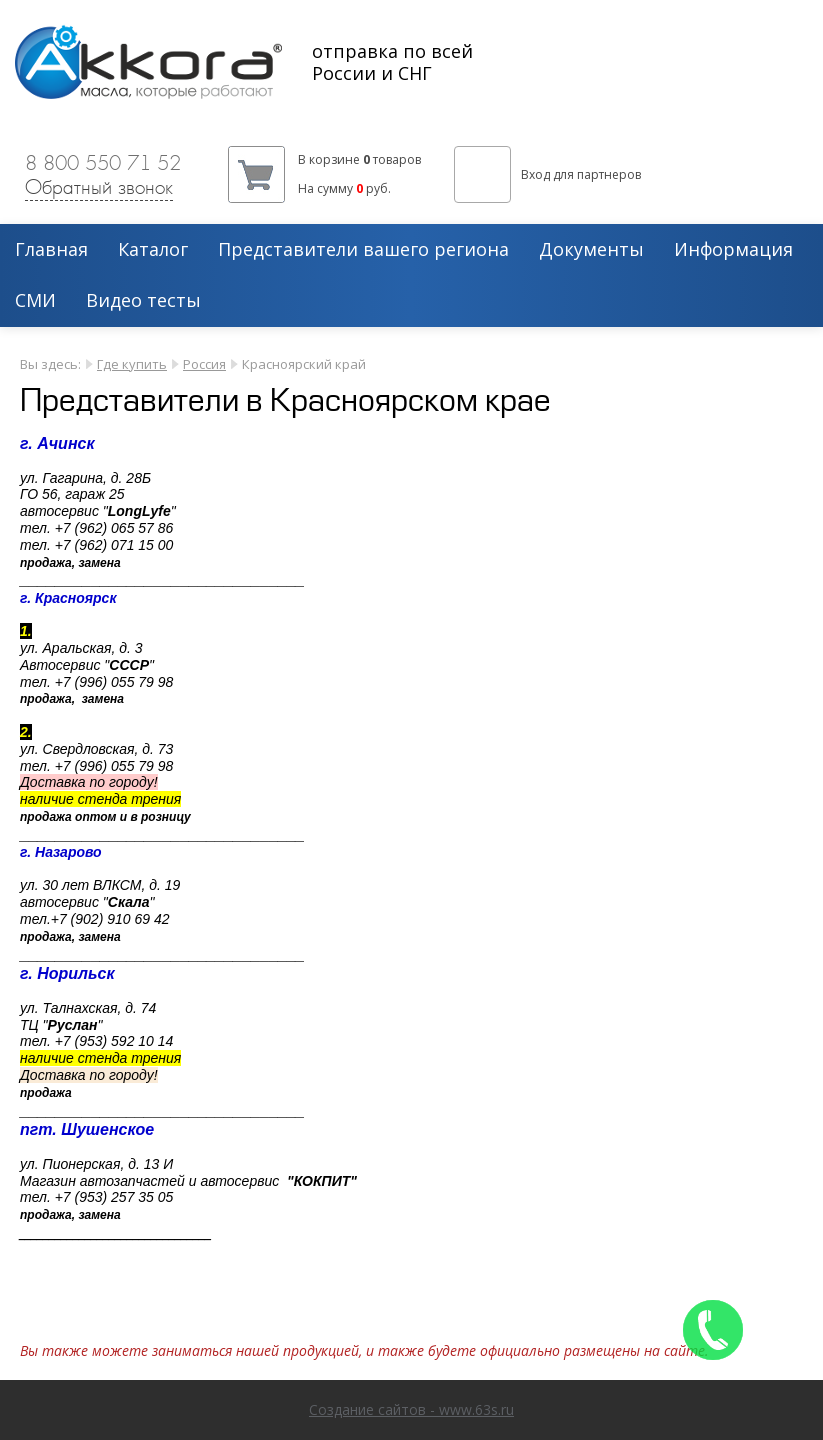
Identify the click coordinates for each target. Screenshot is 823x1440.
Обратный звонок (99, 187)
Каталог (153, 250)
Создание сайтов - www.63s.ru (411, 1409)
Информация (733, 250)
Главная (51, 250)
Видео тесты (143, 301)
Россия (204, 364)
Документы (591, 250)
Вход (535, 174)
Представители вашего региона (363, 250)
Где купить (132, 364)
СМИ (35, 301)
